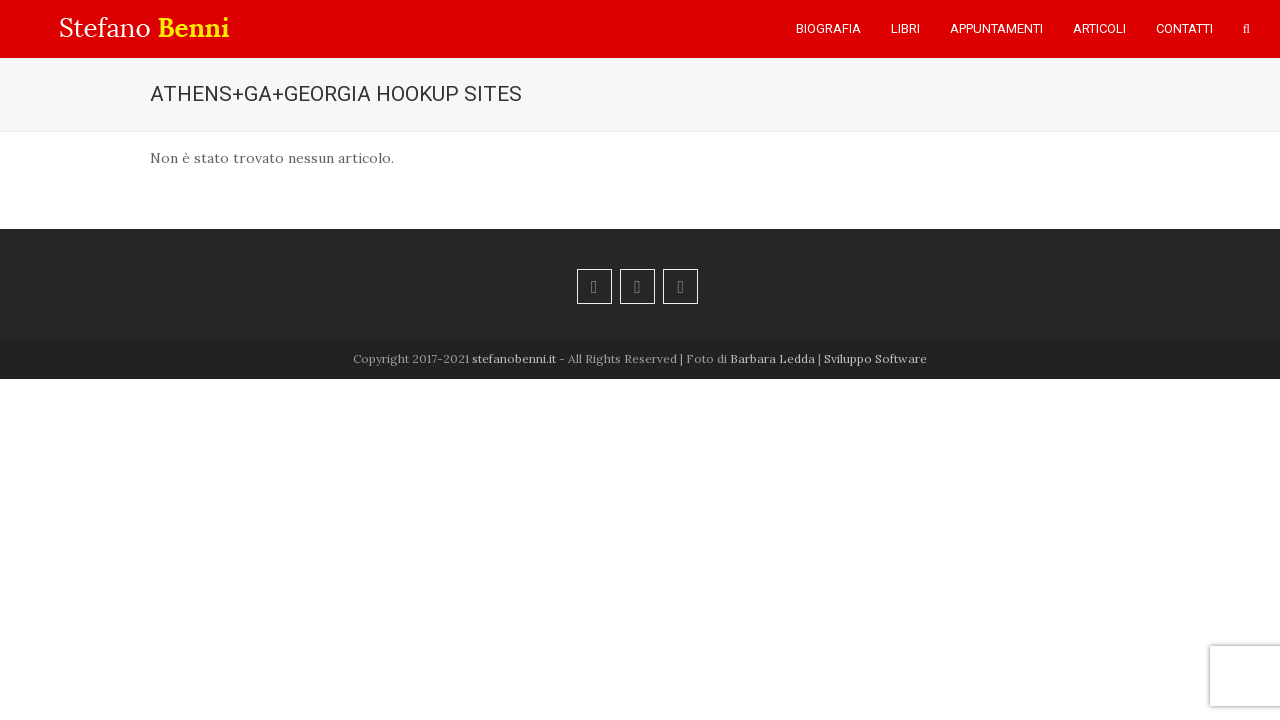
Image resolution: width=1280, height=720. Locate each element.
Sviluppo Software (875, 358)
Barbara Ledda (772, 358)
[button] (1246, 29)
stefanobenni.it (514, 358)
